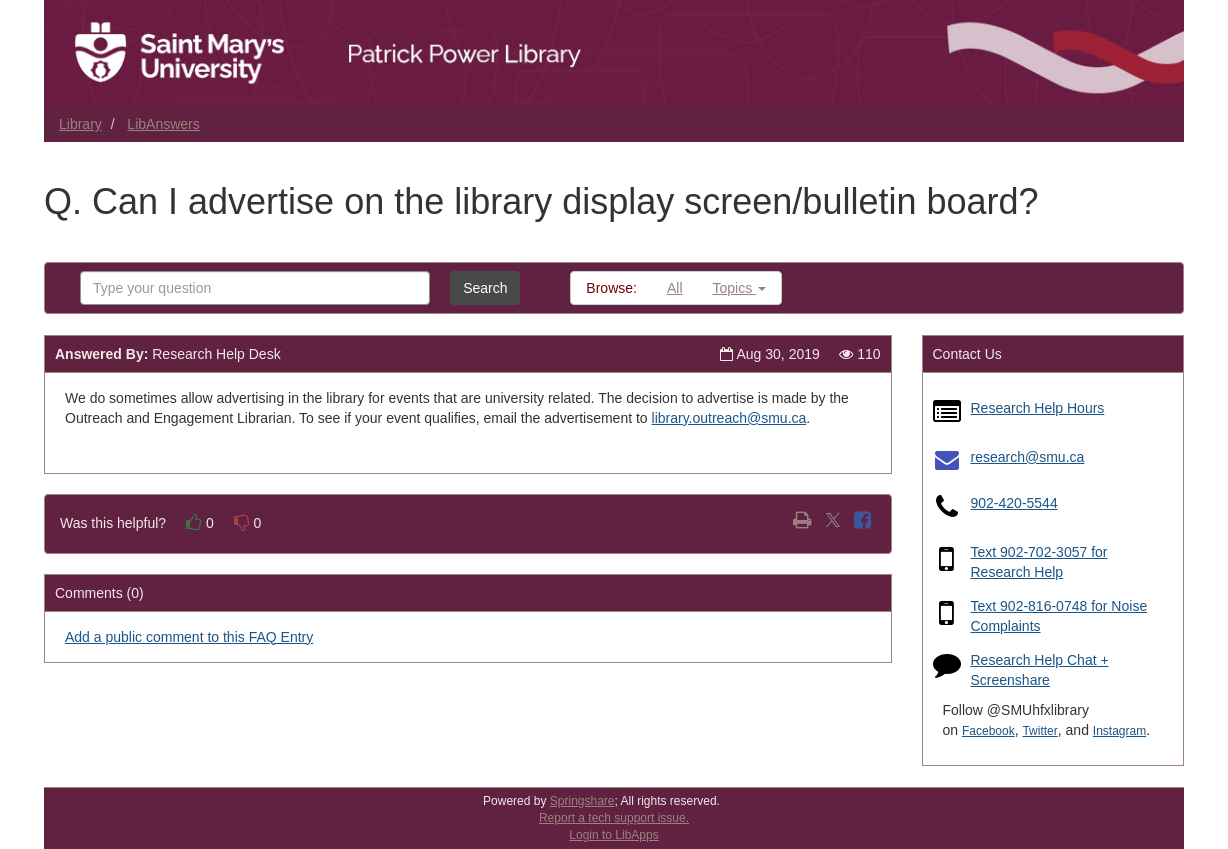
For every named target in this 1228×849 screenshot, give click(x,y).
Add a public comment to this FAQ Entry (189, 637)
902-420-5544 (1014, 503)
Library (80, 124)
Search (485, 288)
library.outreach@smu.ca (729, 418)
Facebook (988, 731)
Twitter (1039, 731)
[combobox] (255, 288)
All (675, 288)
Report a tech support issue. (614, 818)
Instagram (1119, 731)
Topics (740, 288)
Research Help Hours (1038, 408)
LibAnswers (163, 124)
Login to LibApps (613, 835)
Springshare (582, 801)
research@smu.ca (1028, 457)
